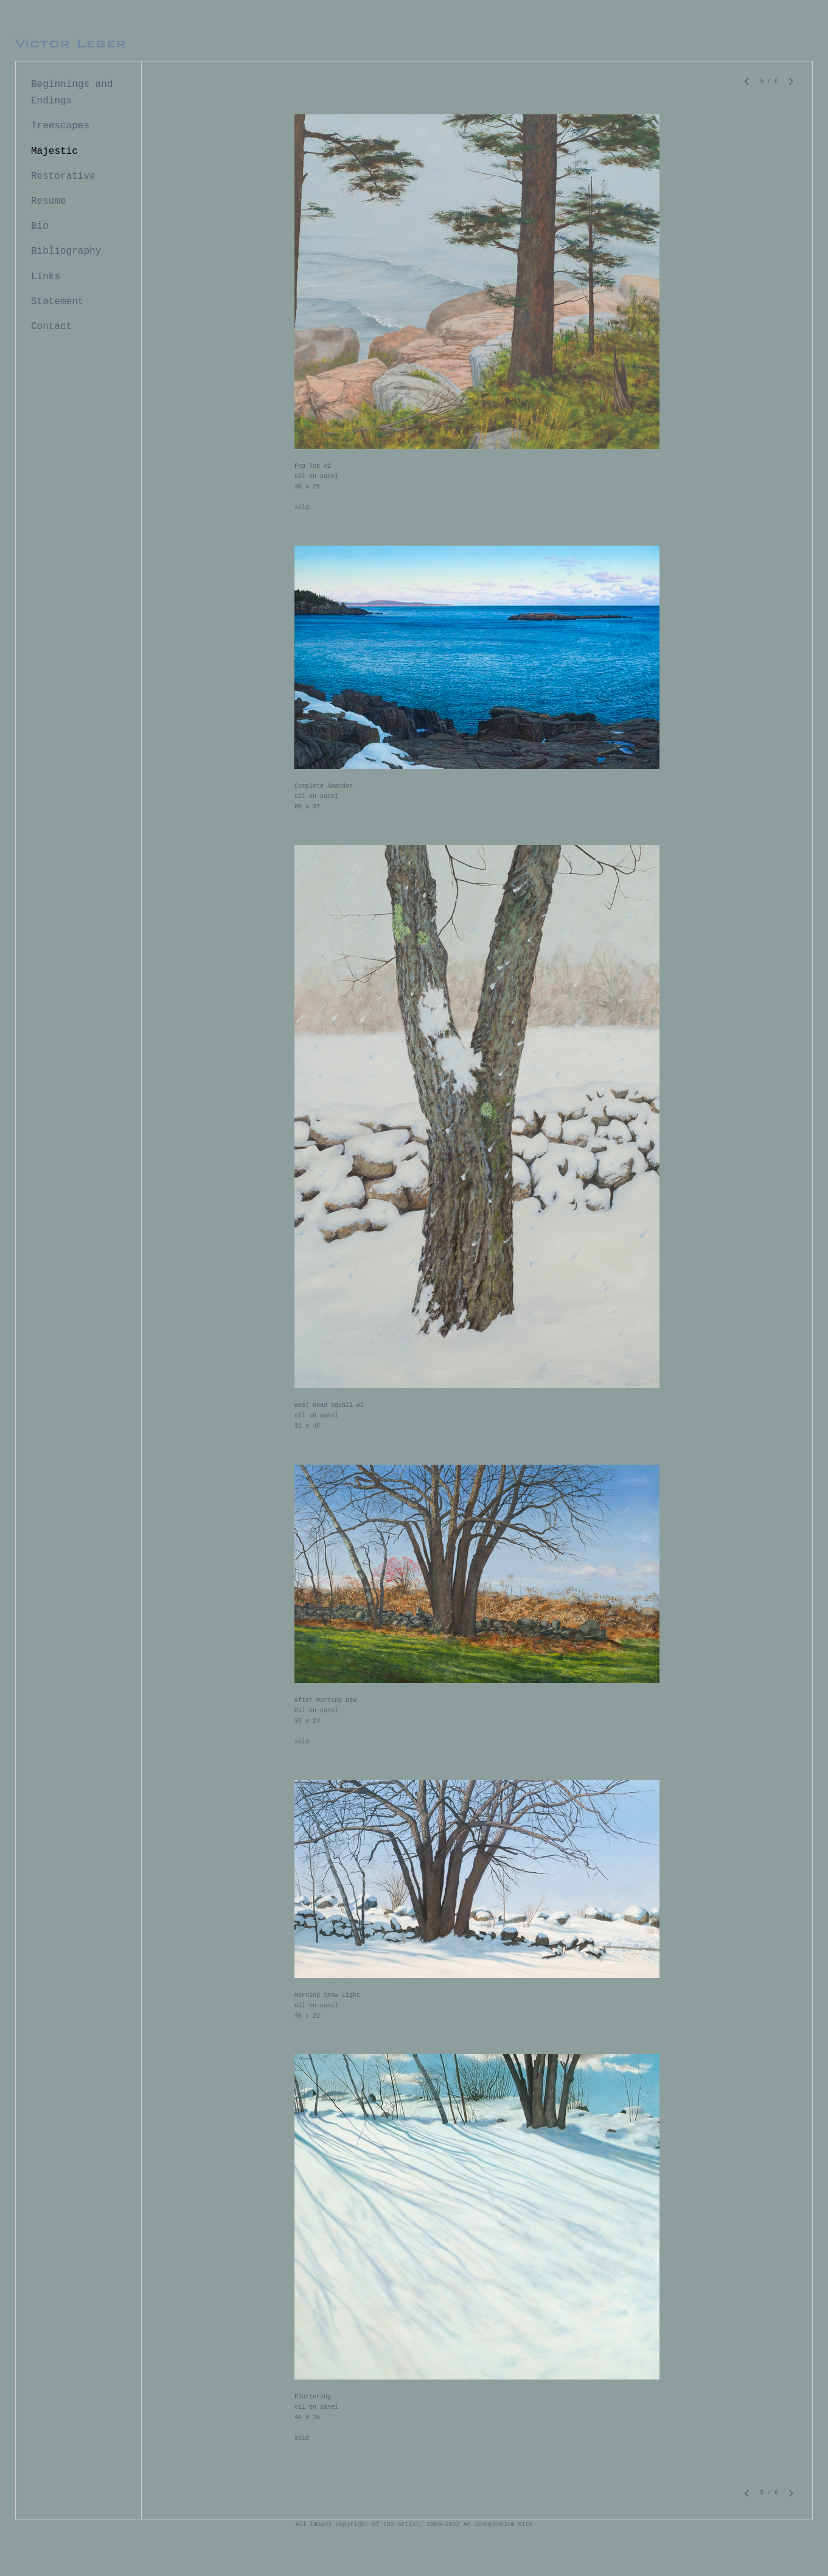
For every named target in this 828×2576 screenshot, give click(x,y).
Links (45, 276)
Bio (40, 226)
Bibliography (66, 251)
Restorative (63, 176)
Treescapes (60, 125)
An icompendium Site (498, 2524)
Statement (57, 301)
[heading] (70, 44)
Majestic (54, 151)
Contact (51, 326)
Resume (48, 201)
